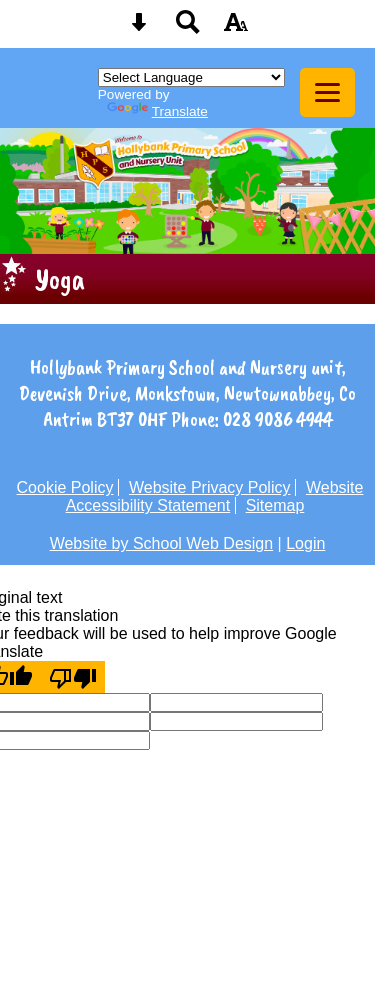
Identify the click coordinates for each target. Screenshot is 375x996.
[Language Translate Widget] (191, 77)
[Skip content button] (139, 28)
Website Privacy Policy (210, 487)
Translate (157, 111)
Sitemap (275, 505)
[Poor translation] (73, 677)
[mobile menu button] (327, 92)
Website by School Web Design (162, 543)
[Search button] (188, 28)
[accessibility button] (236, 28)
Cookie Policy (65, 487)
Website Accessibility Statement (215, 496)
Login (305, 543)
